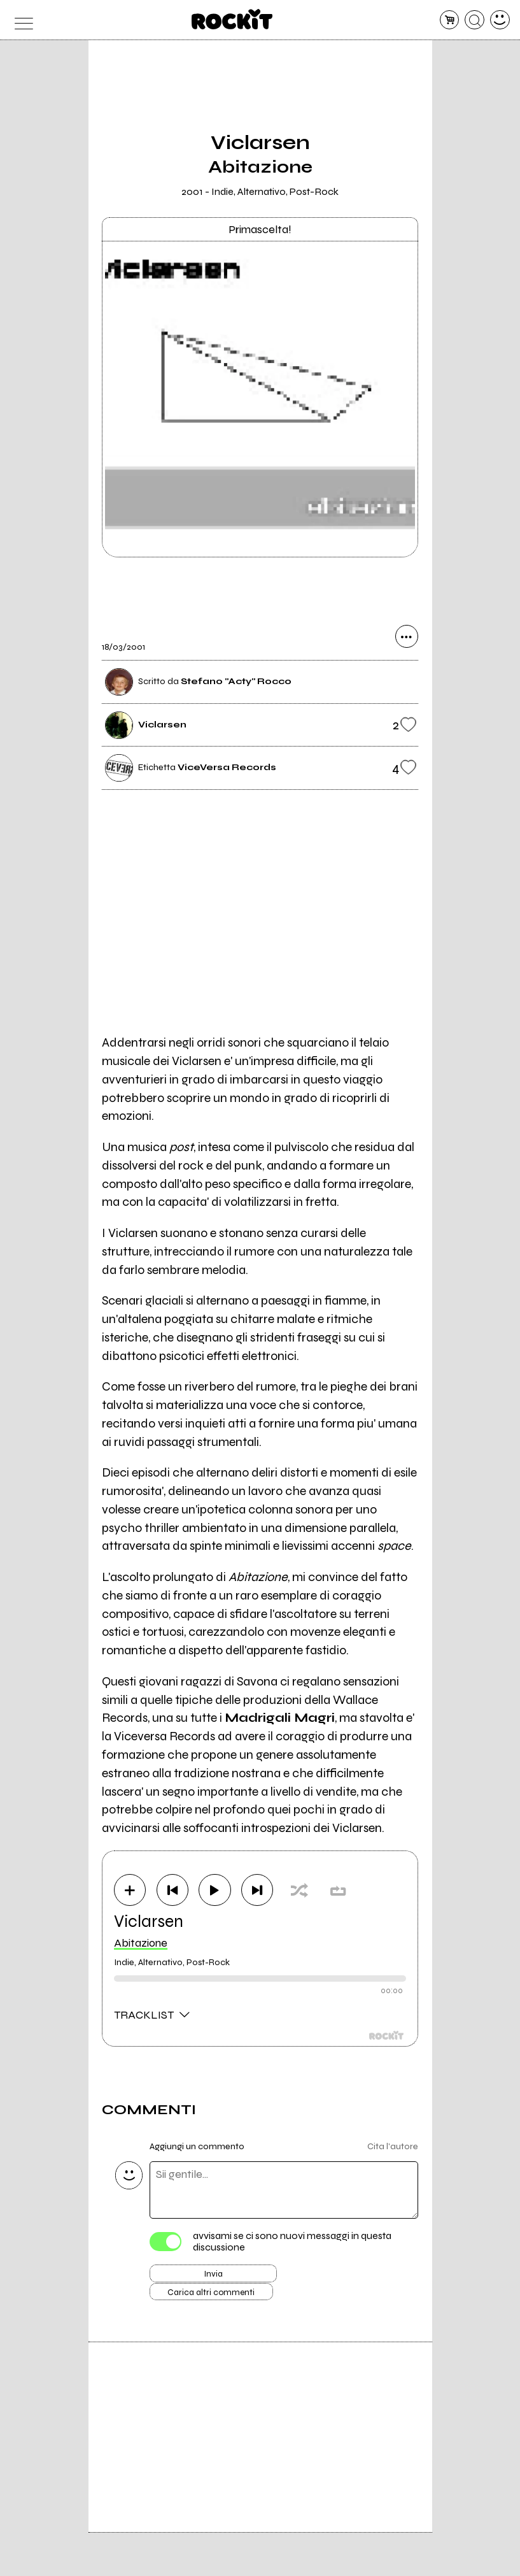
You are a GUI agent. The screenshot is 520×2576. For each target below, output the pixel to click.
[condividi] (406, 642)
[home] (232, 19)
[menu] (20, 20)
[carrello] (450, 20)
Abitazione (140, 1947)
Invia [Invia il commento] (213, 2282)
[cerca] (474, 20)
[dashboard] (500, 20)
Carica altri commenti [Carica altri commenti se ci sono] (226, 2305)
